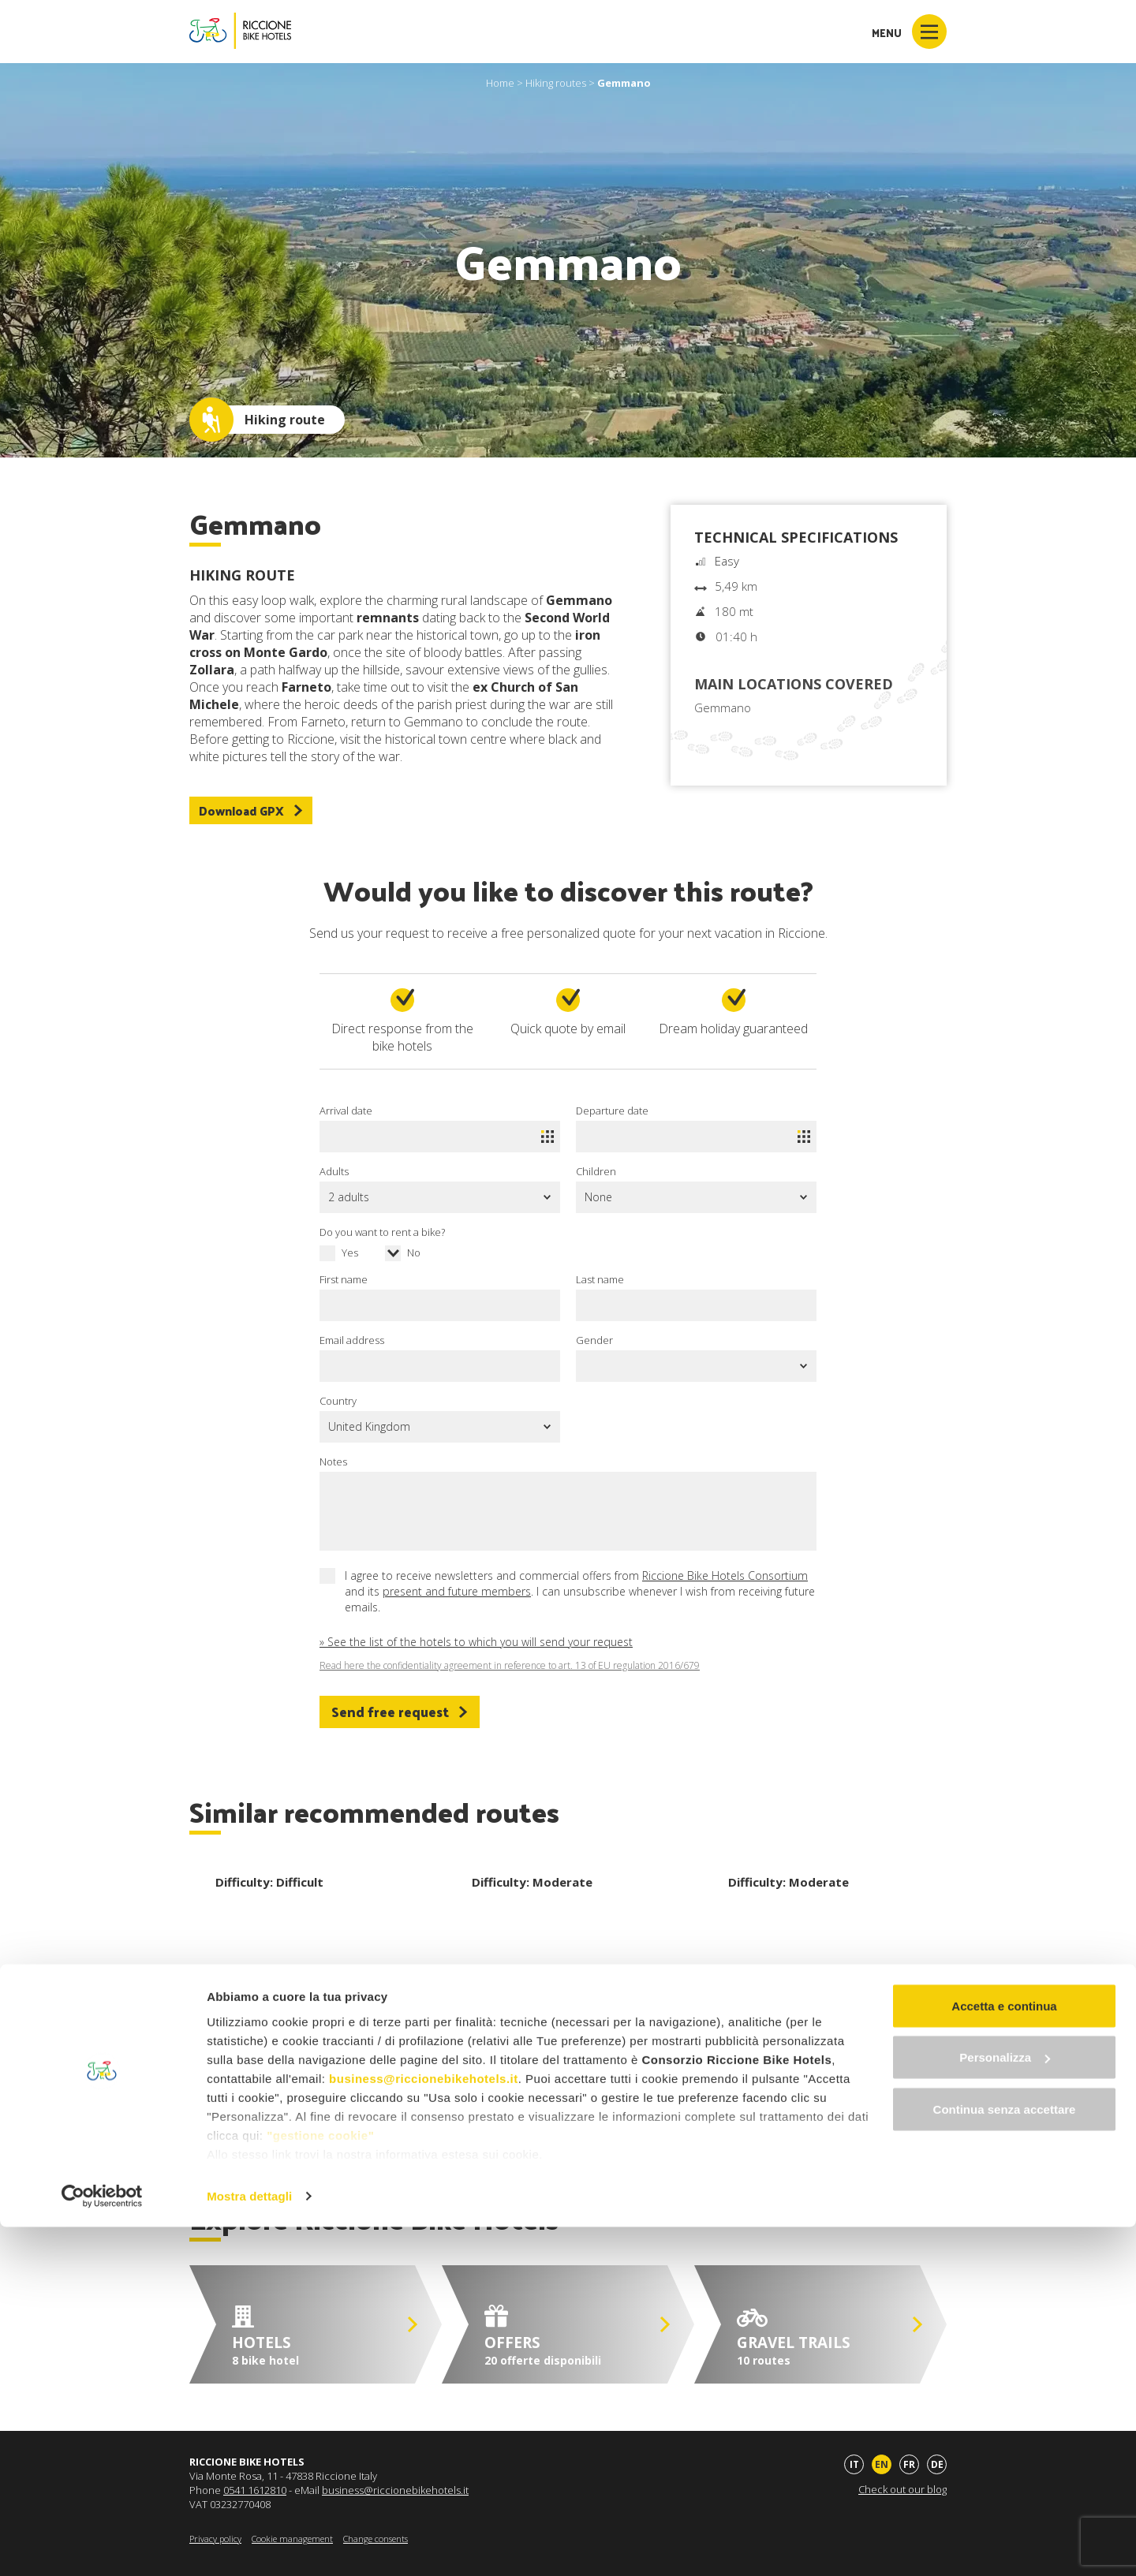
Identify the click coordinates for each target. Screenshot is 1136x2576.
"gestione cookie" (320, 2484)
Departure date (612, 1110)
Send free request (399, 1711)
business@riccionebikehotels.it (423, 2427)
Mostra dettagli (249, 2545)
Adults (334, 1171)
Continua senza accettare (1004, 2458)
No (413, 1252)
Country (338, 1401)
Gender (594, 1340)
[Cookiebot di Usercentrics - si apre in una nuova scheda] (102, 2545)
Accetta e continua (1003, 2354)
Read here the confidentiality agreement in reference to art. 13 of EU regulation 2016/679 (510, 1665)
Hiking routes (555, 83)
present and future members (457, 1591)
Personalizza (1004, 2407)
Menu (909, 31)
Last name (600, 1279)
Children (596, 1171)
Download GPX (251, 810)
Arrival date (346, 1110)
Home (500, 83)
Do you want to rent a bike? (382, 1232)
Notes (333, 1461)
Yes (350, 1252)
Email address (352, 1340)
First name (344, 1279)
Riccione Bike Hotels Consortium (725, 1575)
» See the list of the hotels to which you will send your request (476, 1641)
